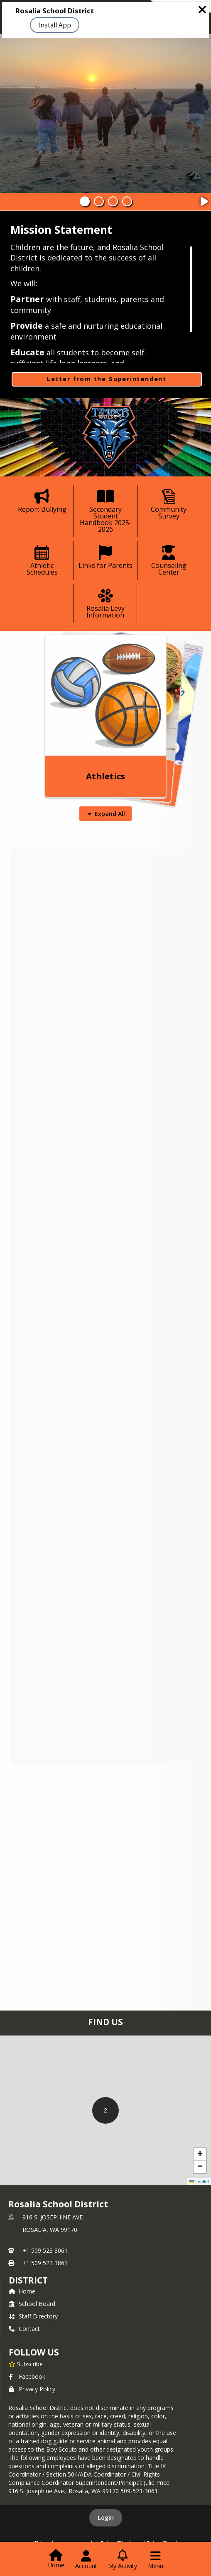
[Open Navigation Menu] (155, 2559)
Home (22, 2291)
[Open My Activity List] (122, 2559)
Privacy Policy (32, 2389)
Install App (54, 25)
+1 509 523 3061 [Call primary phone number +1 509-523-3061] (45, 2250)
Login (106, 2517)
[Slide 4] (127, 201)
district (28, 2280)
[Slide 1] (85, 201)
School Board (32, 2304)
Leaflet (199, 2181)
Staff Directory (33, 2316)
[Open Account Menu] (86, 2559)
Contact (24, 2329)
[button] (105, 2110)
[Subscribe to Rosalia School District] (26, 2363)
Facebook (27, 2376)
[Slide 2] (99, 201)
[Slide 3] (113, 201)
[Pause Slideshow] (204, 199)
